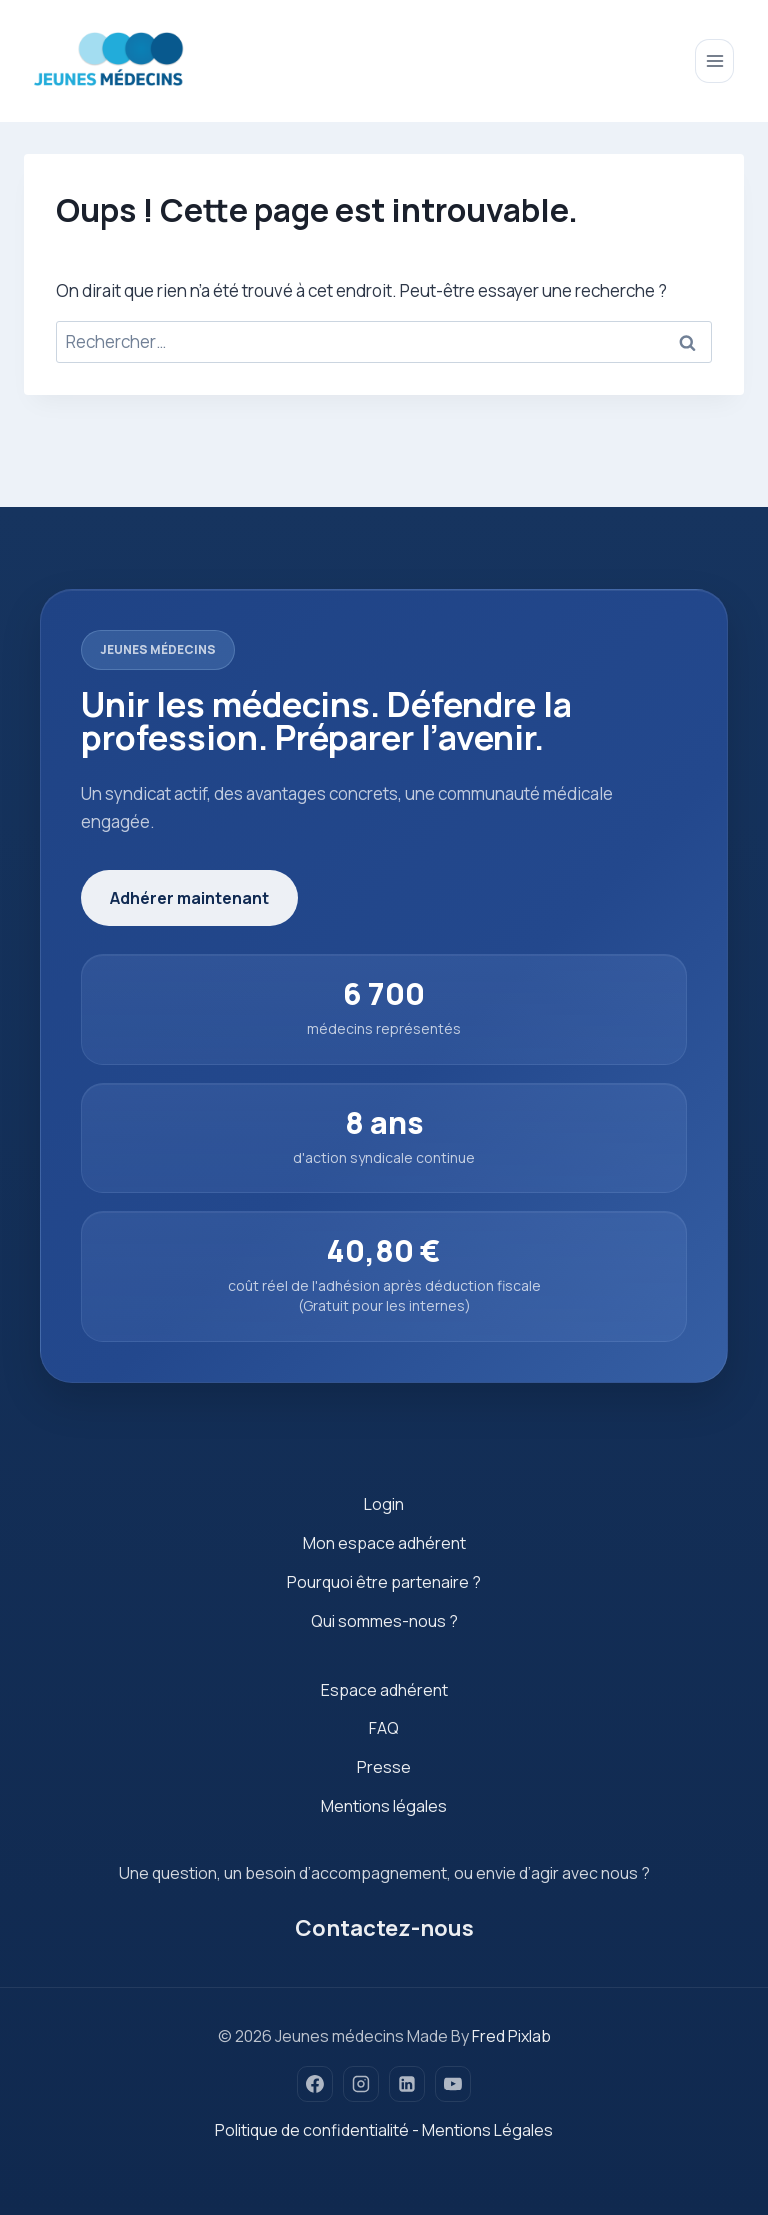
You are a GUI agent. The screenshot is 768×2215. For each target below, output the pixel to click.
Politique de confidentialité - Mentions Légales (384, 2130)
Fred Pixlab (511, 2036)
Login (384, 1504)
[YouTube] (453, 2084)
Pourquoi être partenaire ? (384, 1582)
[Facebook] (315, 2084)
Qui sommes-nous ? (384, 1621)
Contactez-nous (384, 1928)
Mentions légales (384, 1806)
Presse (384, 1767)
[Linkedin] (407, 2084)
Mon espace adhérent (384, 1543)
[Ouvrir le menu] (714, 61)
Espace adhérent (384, 1690)
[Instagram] (361, 2084)
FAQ (384, 1728)
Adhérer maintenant (189, 898)
